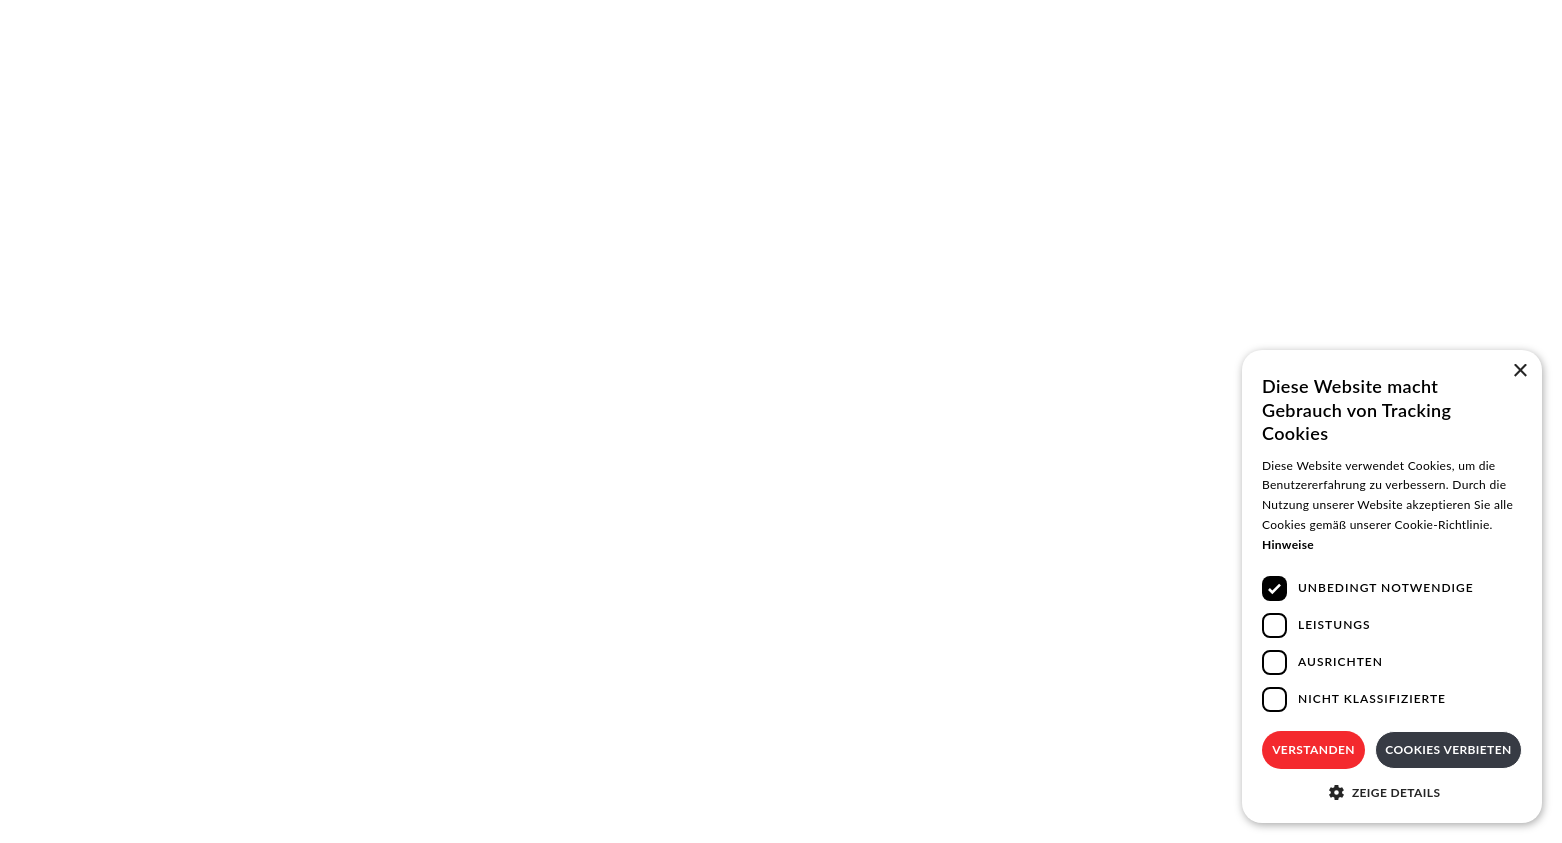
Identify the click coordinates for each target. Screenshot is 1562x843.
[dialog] (1392, 586)
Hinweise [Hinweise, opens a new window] (1288, 544)
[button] (1392, 792)
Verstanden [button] (1313, 749)
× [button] (1519, 371)
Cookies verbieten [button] (1448, 749)
